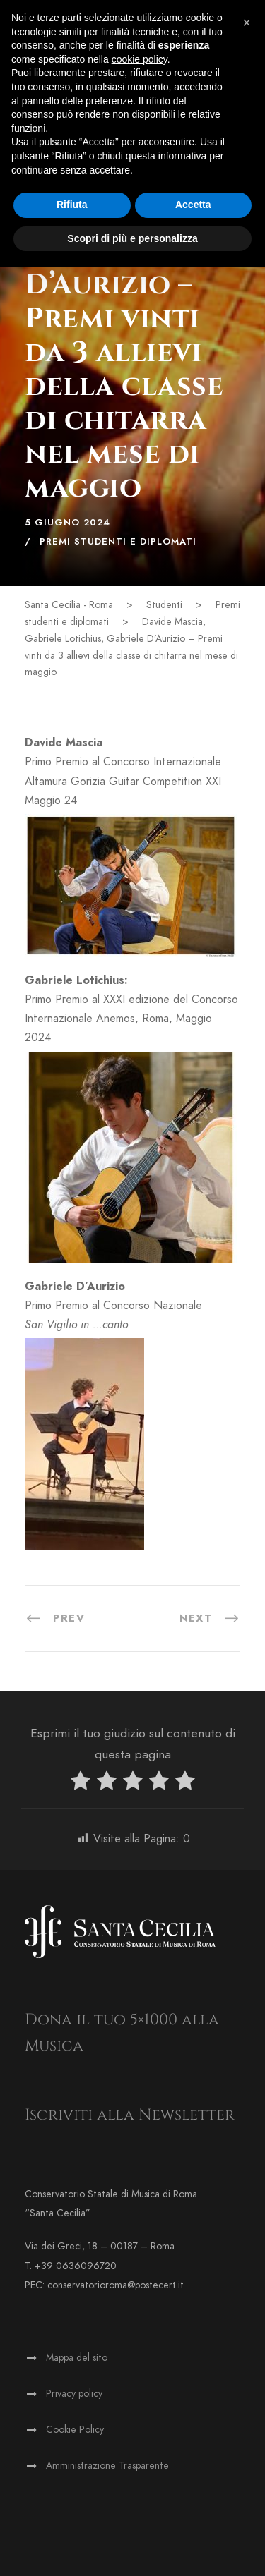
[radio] (80, 1783)
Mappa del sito (76, 2357)
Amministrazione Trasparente (107, 2465)
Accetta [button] (193, 204)
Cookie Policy (75, 2429)
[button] (246, 22)
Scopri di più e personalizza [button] (132, 238)
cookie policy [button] (139, 59)
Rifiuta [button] (72, 204)
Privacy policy (74, 2393)
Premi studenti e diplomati (118, 541)
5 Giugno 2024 (67, 522)
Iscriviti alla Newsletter (130, 2115)
